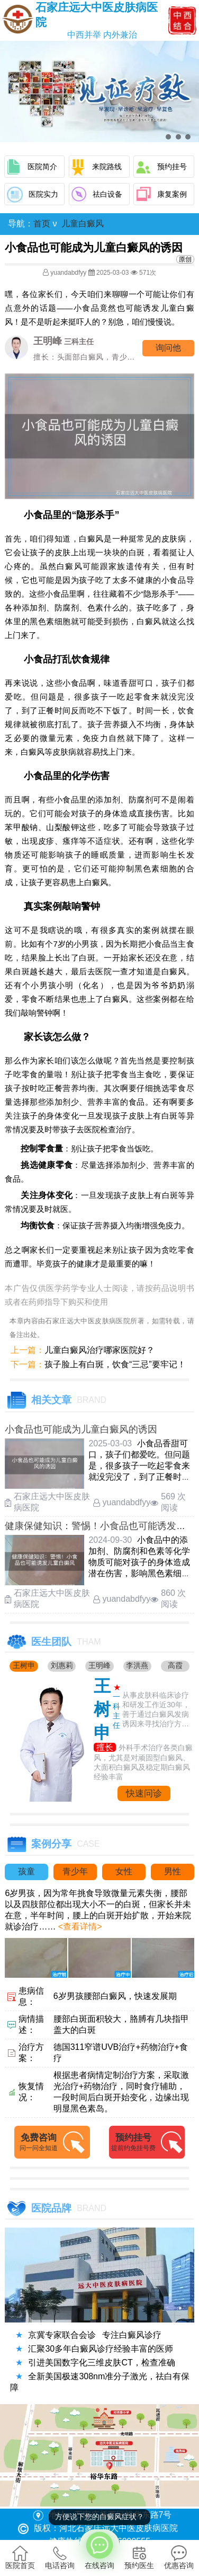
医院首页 (20, 2557)
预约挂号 (172, 166)
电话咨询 (60, 2557)
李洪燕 (137, 1665)
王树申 (24, 1665)
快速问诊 (144, 1793)
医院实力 (43, 194)
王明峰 (99, 1665)
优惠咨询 (179, 2557)
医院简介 (42, 166)
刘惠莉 (62, 1665)
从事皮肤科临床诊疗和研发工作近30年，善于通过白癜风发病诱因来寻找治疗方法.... (156, 1710)
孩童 (26, 1871)
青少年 (75, 1871)
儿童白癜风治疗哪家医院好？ (99, 1350)
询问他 (168, 347)
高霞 (175, 1665)
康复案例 (172, 194)
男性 (172, 1871)
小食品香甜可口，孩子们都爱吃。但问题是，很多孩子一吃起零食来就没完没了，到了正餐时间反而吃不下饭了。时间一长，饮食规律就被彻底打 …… (139, 1477)
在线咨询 (99, 2549)
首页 (41, 223)
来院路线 (107, 166)
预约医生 (139, 2557)
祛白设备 (107, 194)
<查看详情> (79, 1926)
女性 (123, 1871)
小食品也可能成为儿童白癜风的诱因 (81, 1429)
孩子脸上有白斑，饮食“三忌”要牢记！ (115, 1364)
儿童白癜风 (82, 223)
